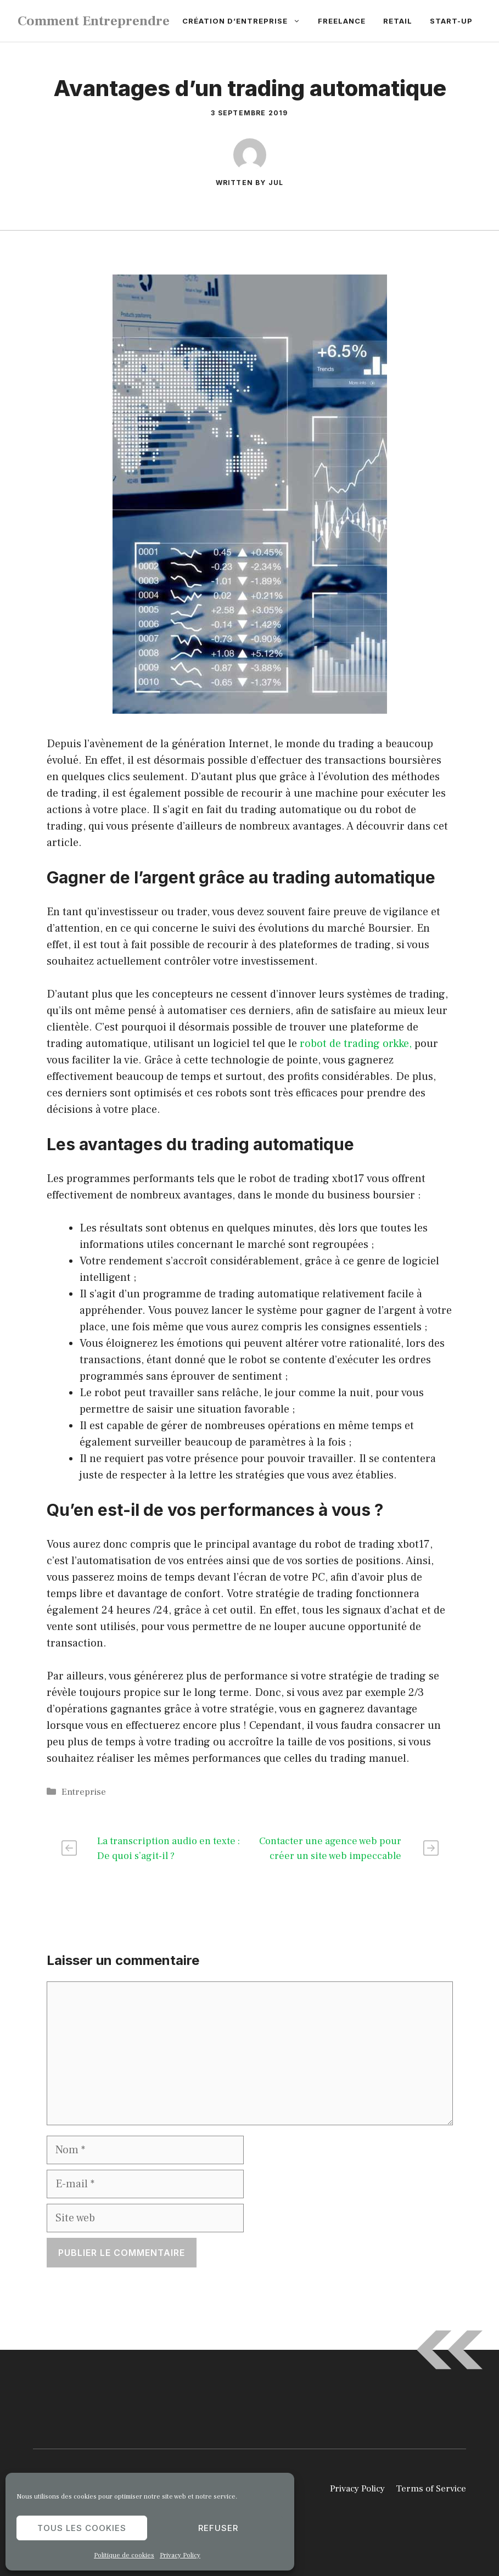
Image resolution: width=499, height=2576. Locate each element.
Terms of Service (431, 2489)
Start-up (451, 20)
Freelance (342, 20)
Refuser (218, 2528)
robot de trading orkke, (356, 1044)
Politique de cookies (124, 2555)
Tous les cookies (81, 2528)
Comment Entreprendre (94, 21)
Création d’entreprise (245, 20)
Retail (397, 20)
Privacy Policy (180, 2555)
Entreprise (83, 1792)
